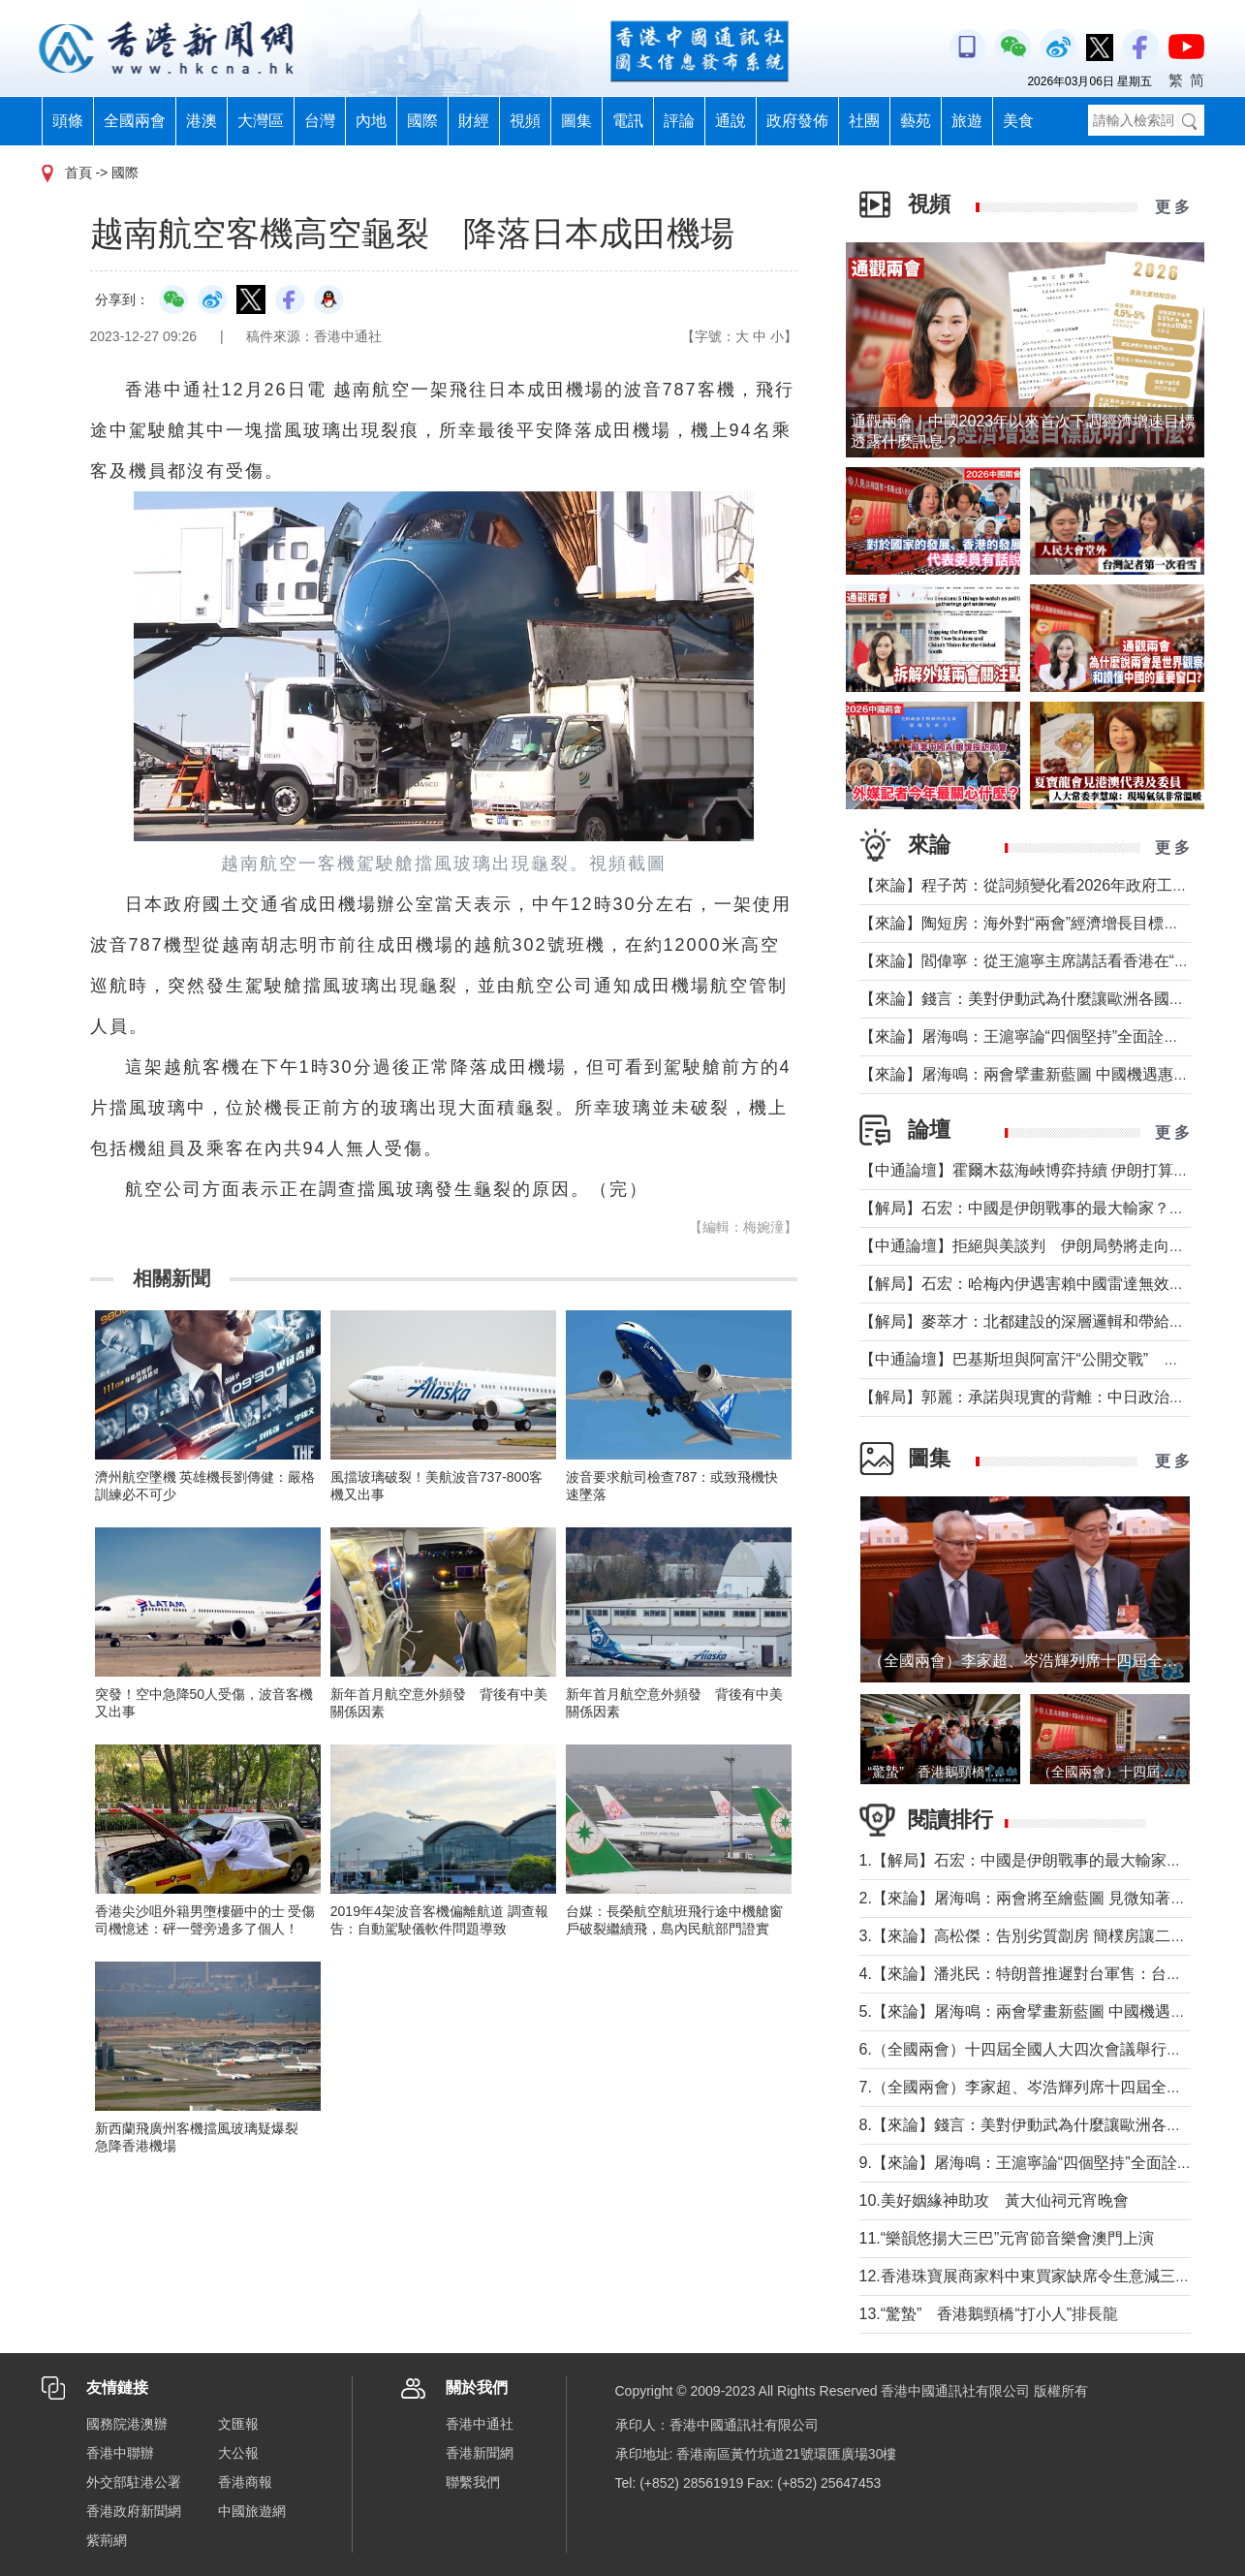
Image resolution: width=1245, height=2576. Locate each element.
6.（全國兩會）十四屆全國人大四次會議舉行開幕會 (1036, 2049)
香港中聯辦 (120, 2453)
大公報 (238, 2453)
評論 (679, 120)
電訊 (627, 120)
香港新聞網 (480, 2453)
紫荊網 (106, 2540)
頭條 (67, 120)
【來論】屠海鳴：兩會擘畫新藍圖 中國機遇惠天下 (1031, 1074)
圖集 (576, 120)
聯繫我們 (473, 2482)
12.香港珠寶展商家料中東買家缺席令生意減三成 (1025, 2276)
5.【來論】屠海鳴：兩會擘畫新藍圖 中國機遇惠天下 (1038, 2011)
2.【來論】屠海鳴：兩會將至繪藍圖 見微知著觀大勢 (1038, 1898)
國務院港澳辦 (127, 2424)
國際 (422, 120)
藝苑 (915, 120)
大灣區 (260, 120)
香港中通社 (480, 2424)
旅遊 (966, 120)
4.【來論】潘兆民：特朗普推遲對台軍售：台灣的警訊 (1044, 1973)
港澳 (201, 120)
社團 (864, 120)
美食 (1018, 120)
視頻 (525, 120)
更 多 (1172, 207)
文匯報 (238, 2424)
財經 (473, 120)
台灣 (319, 120)
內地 (371, 120)
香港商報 (245, 2482)
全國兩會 (135, 120)
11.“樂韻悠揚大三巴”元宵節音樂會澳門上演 (1007, 2238)
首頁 (78, 172)
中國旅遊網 (252, 2511)
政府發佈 (797, 120)
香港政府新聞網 (133, 2511)
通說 (730, 120)
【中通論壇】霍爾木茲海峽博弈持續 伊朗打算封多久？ (1047, 1170)
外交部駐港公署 (133, 2482)
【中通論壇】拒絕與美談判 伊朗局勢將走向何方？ (1037, 1246)
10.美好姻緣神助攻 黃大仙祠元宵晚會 (994, 2200)
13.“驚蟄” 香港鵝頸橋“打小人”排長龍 (989, 2314)
